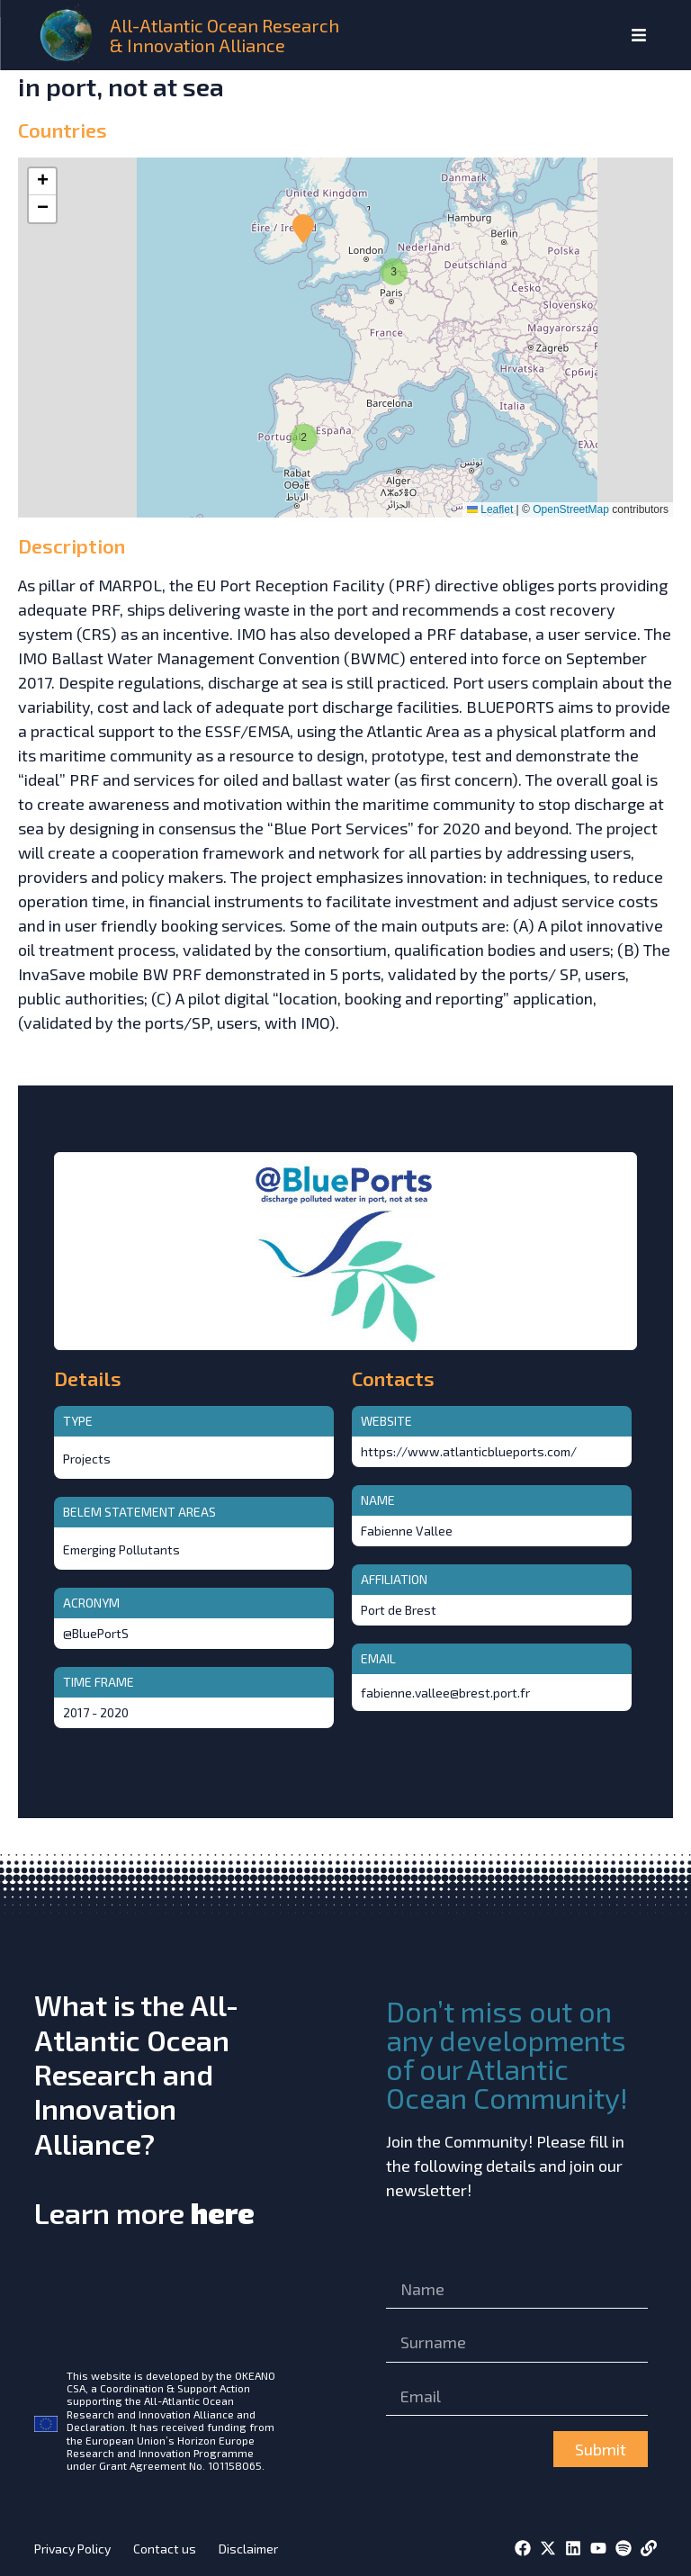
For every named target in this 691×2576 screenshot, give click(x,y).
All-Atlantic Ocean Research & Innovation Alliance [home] (224, 35)
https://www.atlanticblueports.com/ (469, 1451)
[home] (68, 35)
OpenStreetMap (571, 509)
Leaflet (490, 509)
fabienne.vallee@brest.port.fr (445, 1692)
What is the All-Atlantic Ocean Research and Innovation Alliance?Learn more (144, 2108)
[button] (301, 435)
